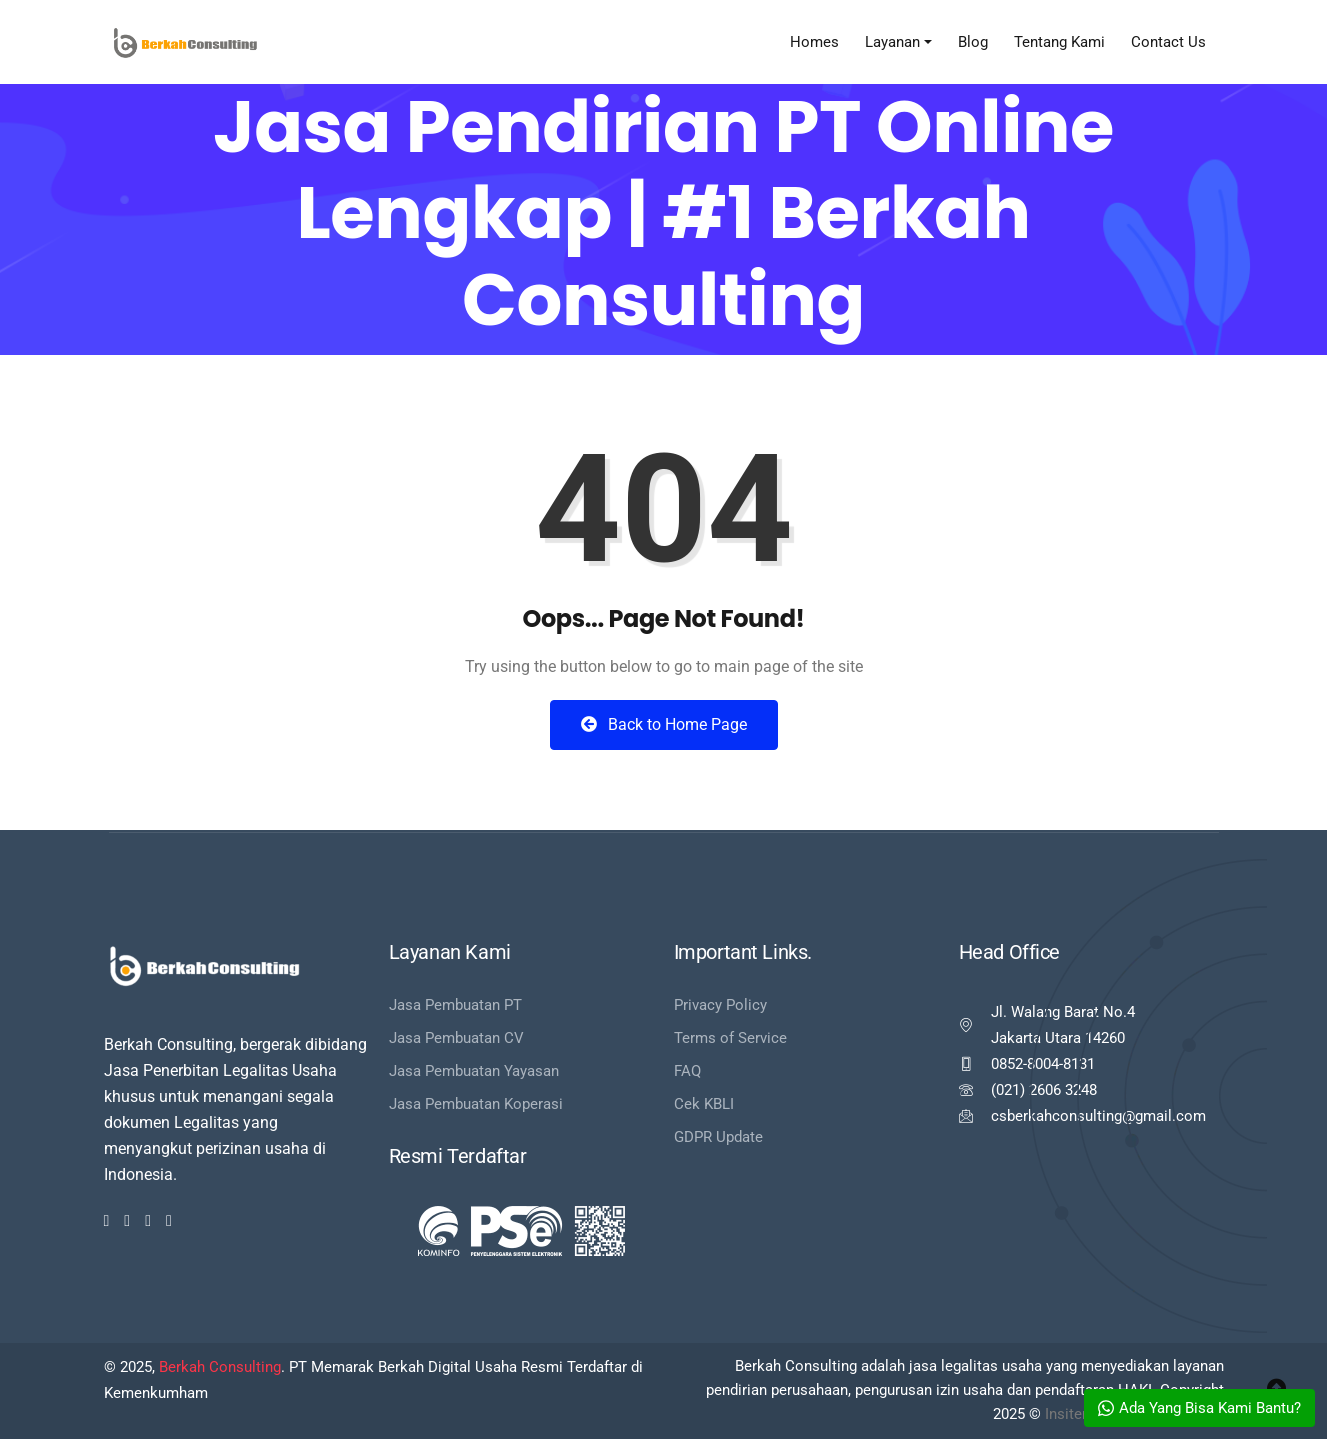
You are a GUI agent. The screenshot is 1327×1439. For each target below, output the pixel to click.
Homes (814, 42)
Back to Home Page (664, 724)
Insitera (1070, 1414)
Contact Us (1168, 42)
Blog (973, 42)
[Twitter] (127, 1221)
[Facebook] (107, 1221)
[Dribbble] (148, 1221)
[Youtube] (169, 1221)
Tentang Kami (1059, 42)
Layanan (892, 42)
